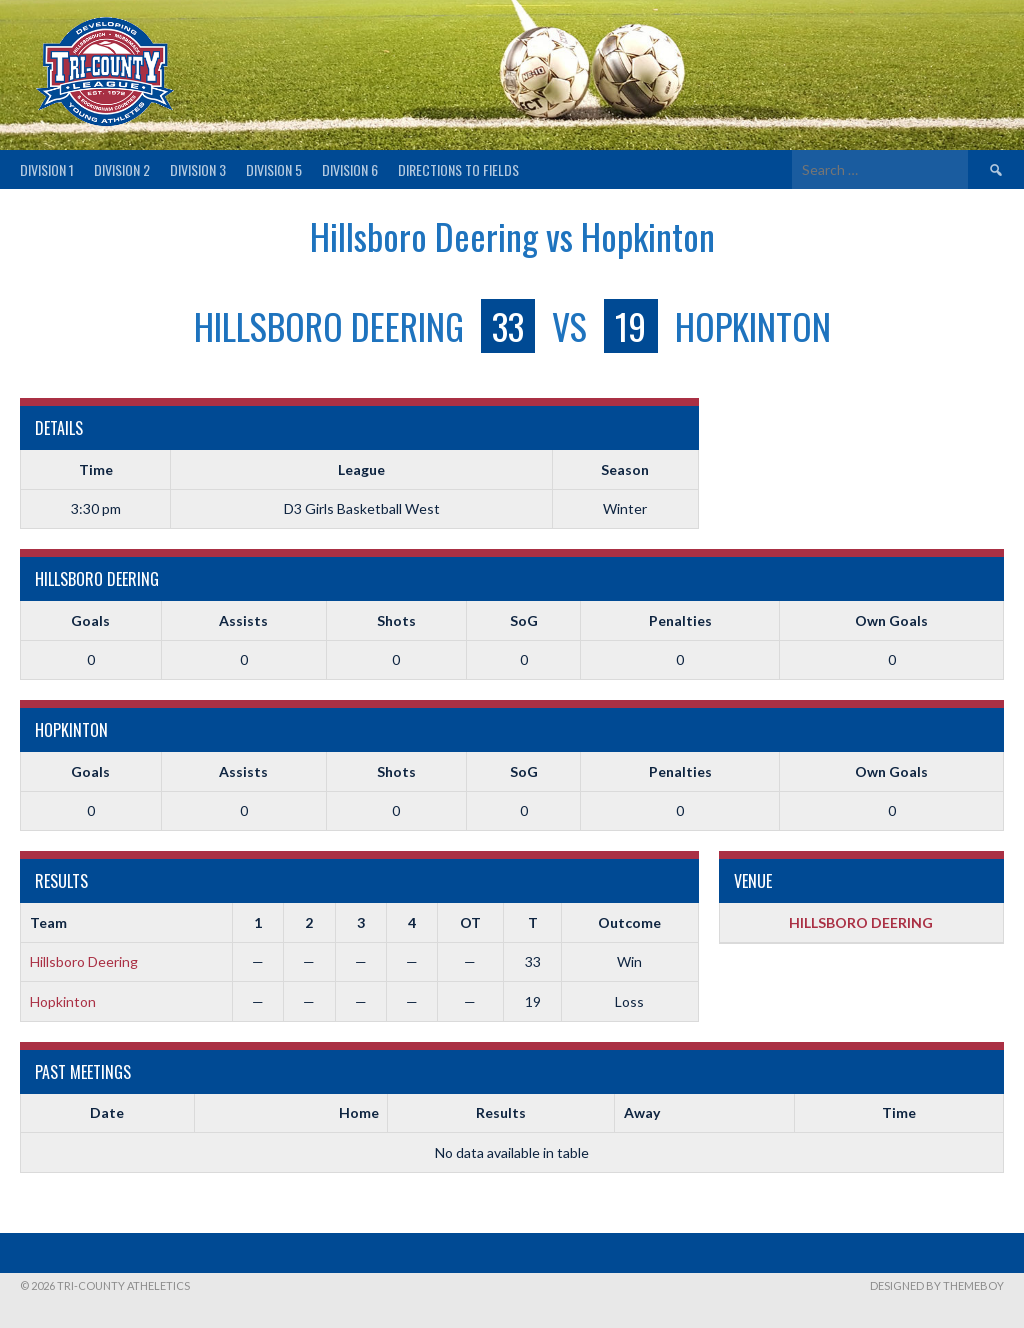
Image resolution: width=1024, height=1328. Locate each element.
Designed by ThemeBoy (937, 1285)
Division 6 (350, 169)
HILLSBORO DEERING (861, 922)
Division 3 (198, 169)
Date (107, 1112)
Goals (90, 620)
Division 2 (122, 169)
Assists (243, 620)
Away (642, 1112)
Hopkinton (63, 1001)
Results (501, 1112)
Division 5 (274, 169)
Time (899, 1112)
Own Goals (891, 620)
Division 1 (47, 169)
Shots (396, 620)
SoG (524, 620)
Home (359, 1112)
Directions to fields (458, 169)
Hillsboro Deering (84, 961)
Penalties (680, 620)
